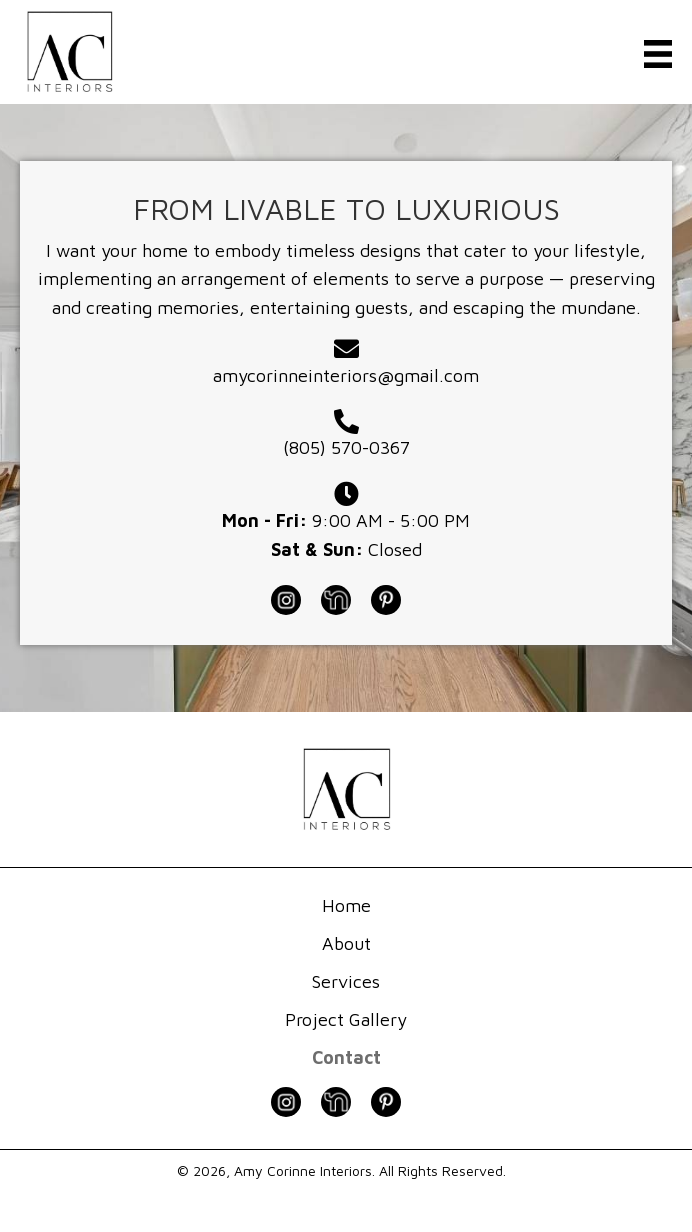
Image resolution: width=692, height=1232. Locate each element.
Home (346, 905)
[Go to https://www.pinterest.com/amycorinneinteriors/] (396, 598)
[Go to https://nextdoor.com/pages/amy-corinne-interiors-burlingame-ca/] (346, 598)
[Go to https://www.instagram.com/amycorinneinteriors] (296, 598)
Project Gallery (346, 1019)
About (346, 943)
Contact (346, 1057)
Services (346, 981)
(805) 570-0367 (346, 447)
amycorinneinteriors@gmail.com (346, 375)
